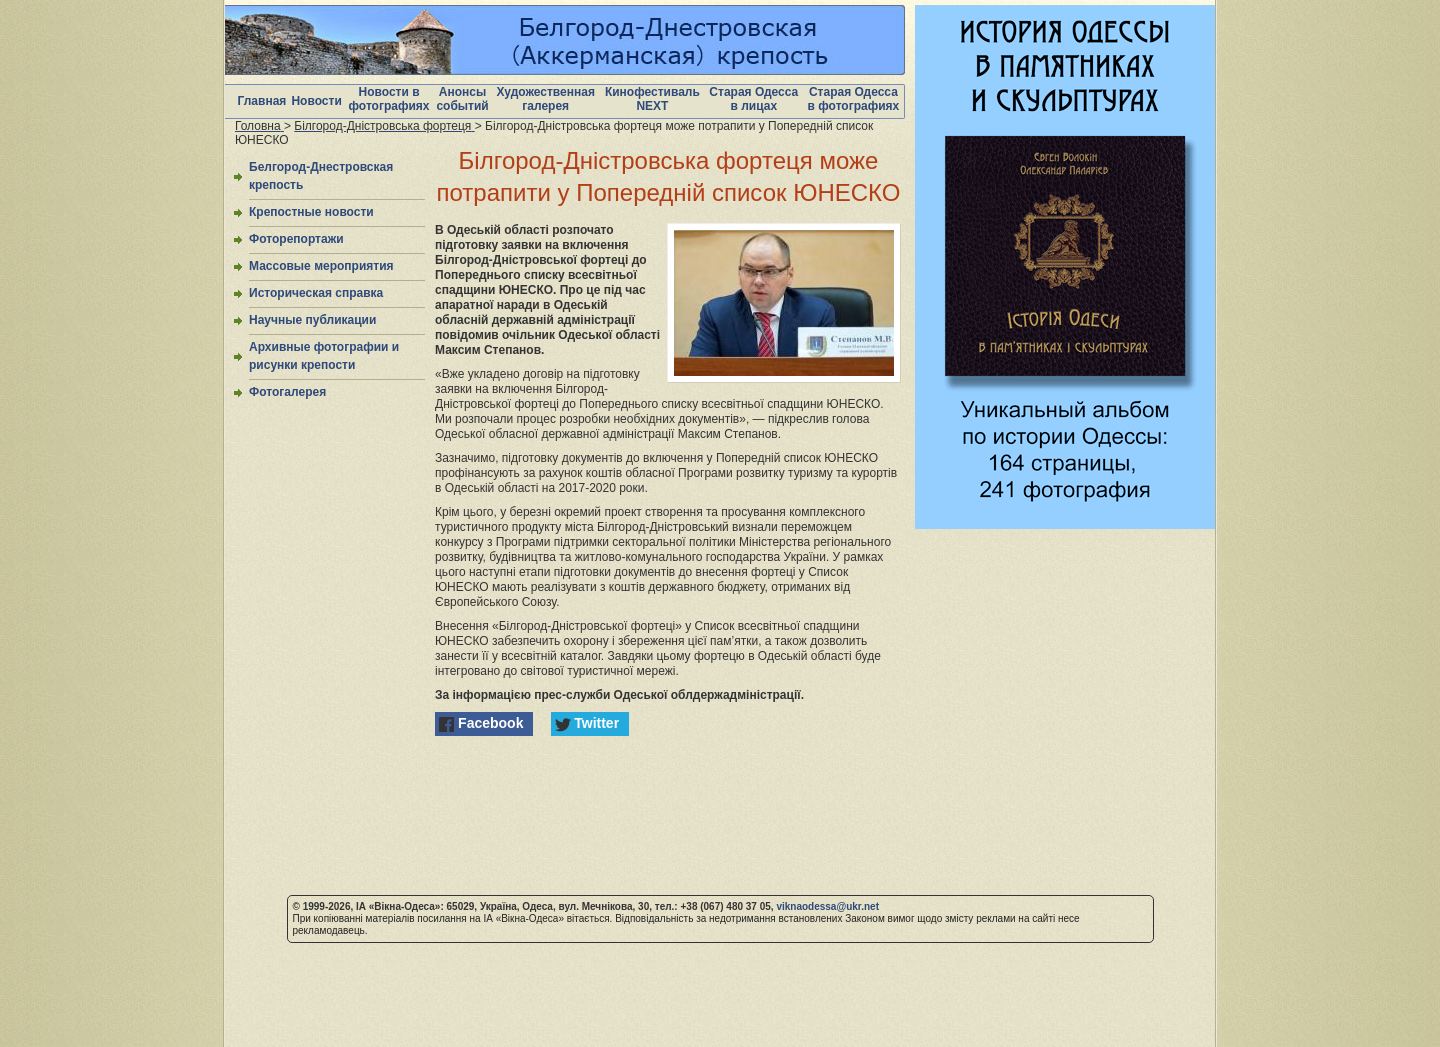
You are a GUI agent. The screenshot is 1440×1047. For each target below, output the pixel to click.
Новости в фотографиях (389, 99)
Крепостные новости (311, 212)
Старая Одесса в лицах (753, 99)
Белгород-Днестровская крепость (321, 176)
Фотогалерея (287, 392)
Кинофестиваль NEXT (652, 99)
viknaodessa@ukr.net (827, 906)
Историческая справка (316, 293)
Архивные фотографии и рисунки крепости (324, 356)
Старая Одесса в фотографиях (854, 99)
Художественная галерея (545, 99)
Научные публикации (312, 320)
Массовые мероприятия (321, 266)
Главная (262, 101)
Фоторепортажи (296, 239)
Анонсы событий (462, 99)
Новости (316, 101)
